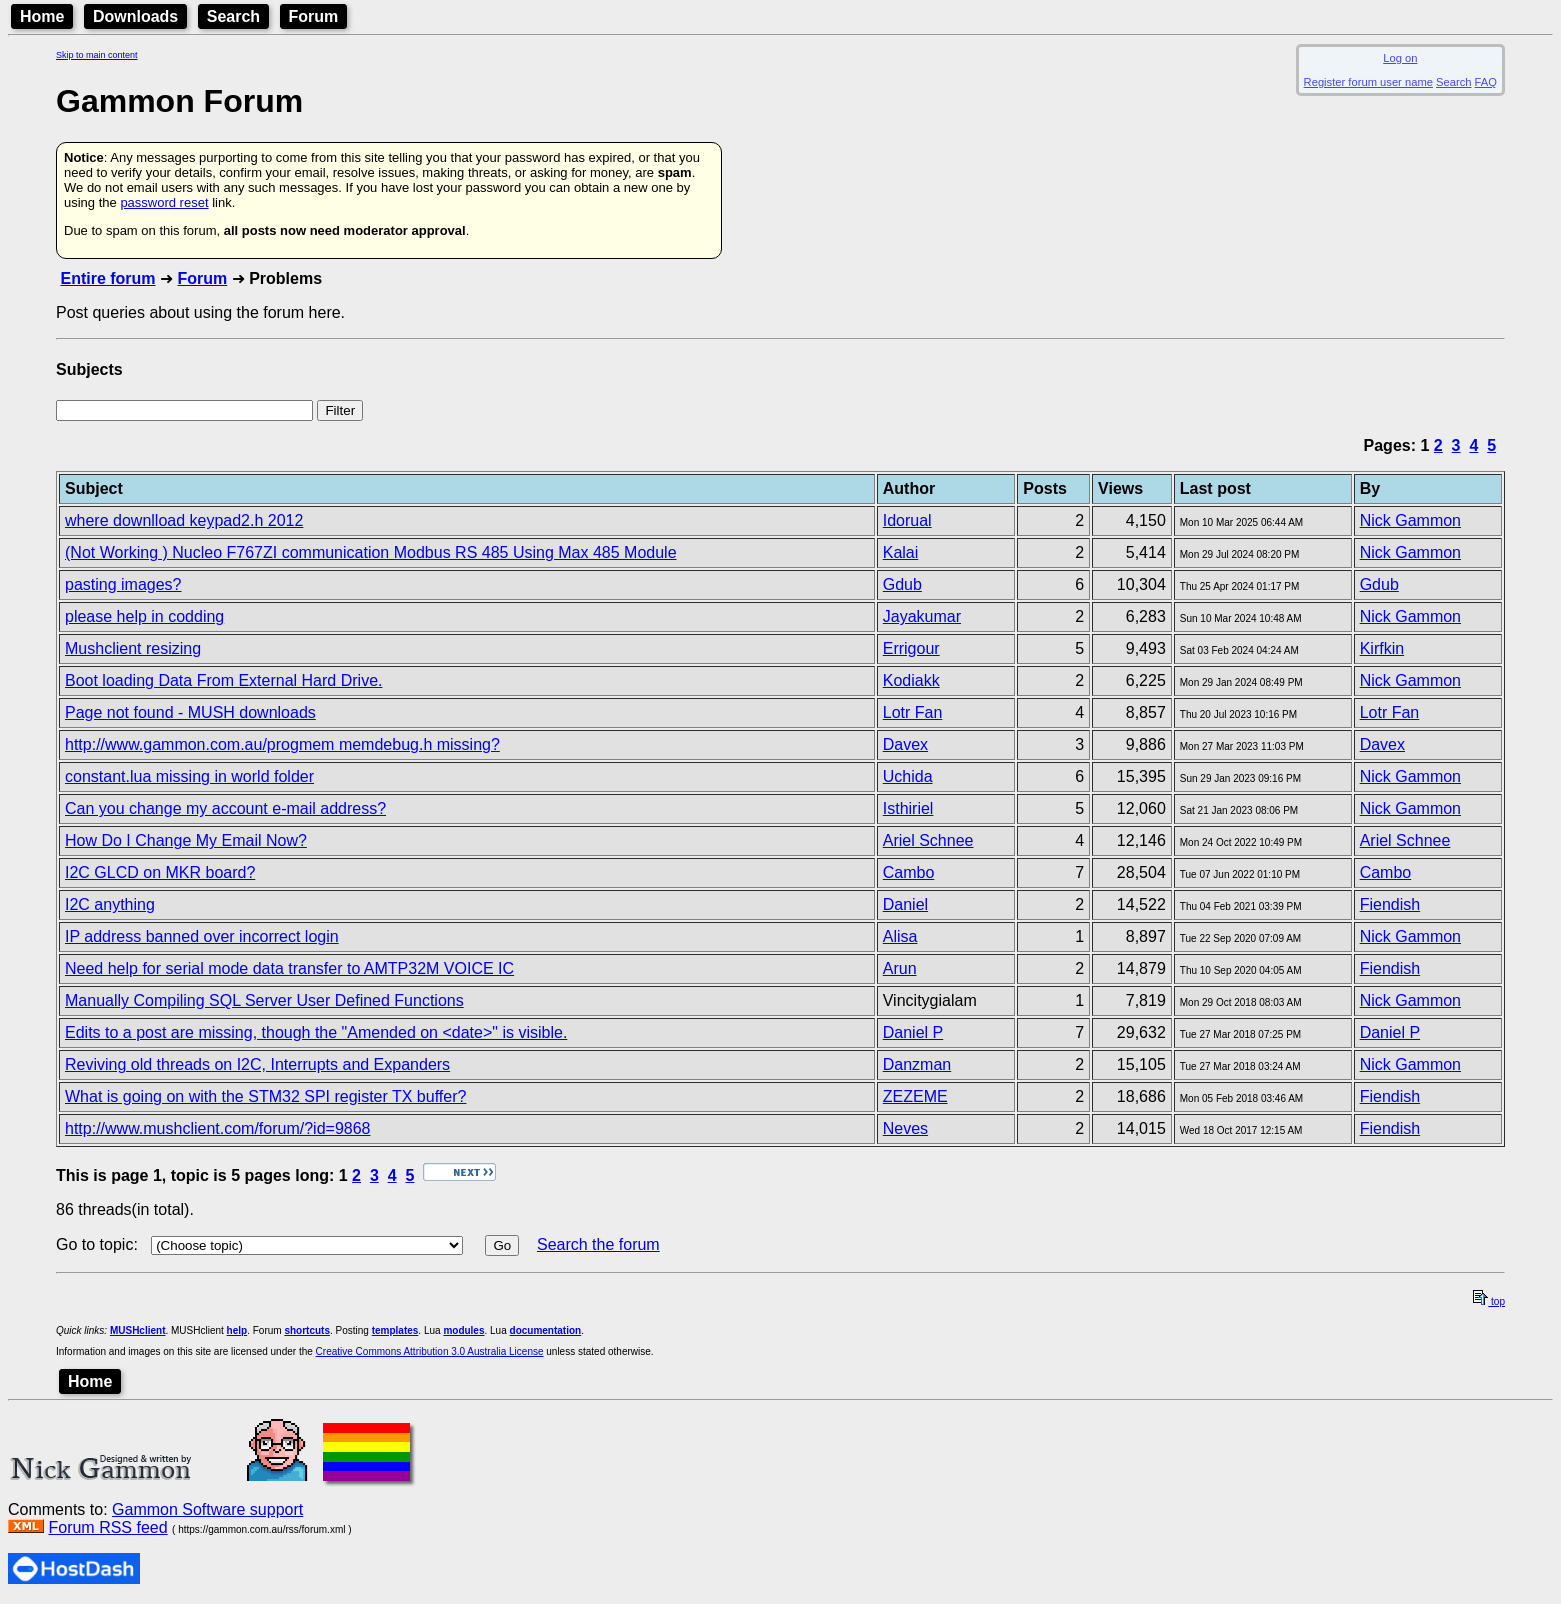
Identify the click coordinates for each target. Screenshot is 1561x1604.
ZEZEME (915, 1096)
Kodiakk (911, 680)
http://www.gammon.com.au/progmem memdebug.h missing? (282, 744)
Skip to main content (97, 55)
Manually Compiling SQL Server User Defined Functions (264, 1000)
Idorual (907, 520)
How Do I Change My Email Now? (186, 840)
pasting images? (123, 584)
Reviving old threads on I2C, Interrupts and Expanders (257, 1064)
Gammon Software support (207, 1509)
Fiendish (1390, 904)
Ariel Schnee (928, 840)
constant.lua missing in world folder (189, 776)
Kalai (901, 552)
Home (42, 16)
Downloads (135, 16)
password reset (164, 202)
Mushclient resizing (133, 648)
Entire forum (107, 278)
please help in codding (144, 616)
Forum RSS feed (107, 1527)
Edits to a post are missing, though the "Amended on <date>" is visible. (316, 1032)
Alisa (900, 936)
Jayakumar (922, 616)
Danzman (917, 1064)
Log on (1400, 58)
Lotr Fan (913, 712)
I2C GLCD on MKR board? (160, 872)
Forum (314, 16)
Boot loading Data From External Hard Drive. (223, 680)
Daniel (905, 904)
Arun (900, 968)
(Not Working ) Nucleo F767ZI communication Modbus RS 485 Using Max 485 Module (371, 552)
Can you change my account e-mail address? (225, 808)
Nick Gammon (1410, 520)
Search (233, 16)
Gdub (902, 584)
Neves (905, 1128)
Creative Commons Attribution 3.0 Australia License (430, 1351)
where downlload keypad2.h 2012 (184, 520)
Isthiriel (908, 808)
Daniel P (913, 1032)
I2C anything (110, 904)
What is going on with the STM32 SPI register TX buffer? (265, 1096)
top (1489, 1301)
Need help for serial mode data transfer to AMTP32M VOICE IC (289, 968)
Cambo (909, 872)
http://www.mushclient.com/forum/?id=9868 (217, 1128)
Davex (905, 744)
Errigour (911, 648)
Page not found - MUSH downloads (190, 712)
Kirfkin (1382, 648)
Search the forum (598, 1244)
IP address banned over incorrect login (202, 936)
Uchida (908, 776)
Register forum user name (1368, 82)
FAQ (1486, 82)
